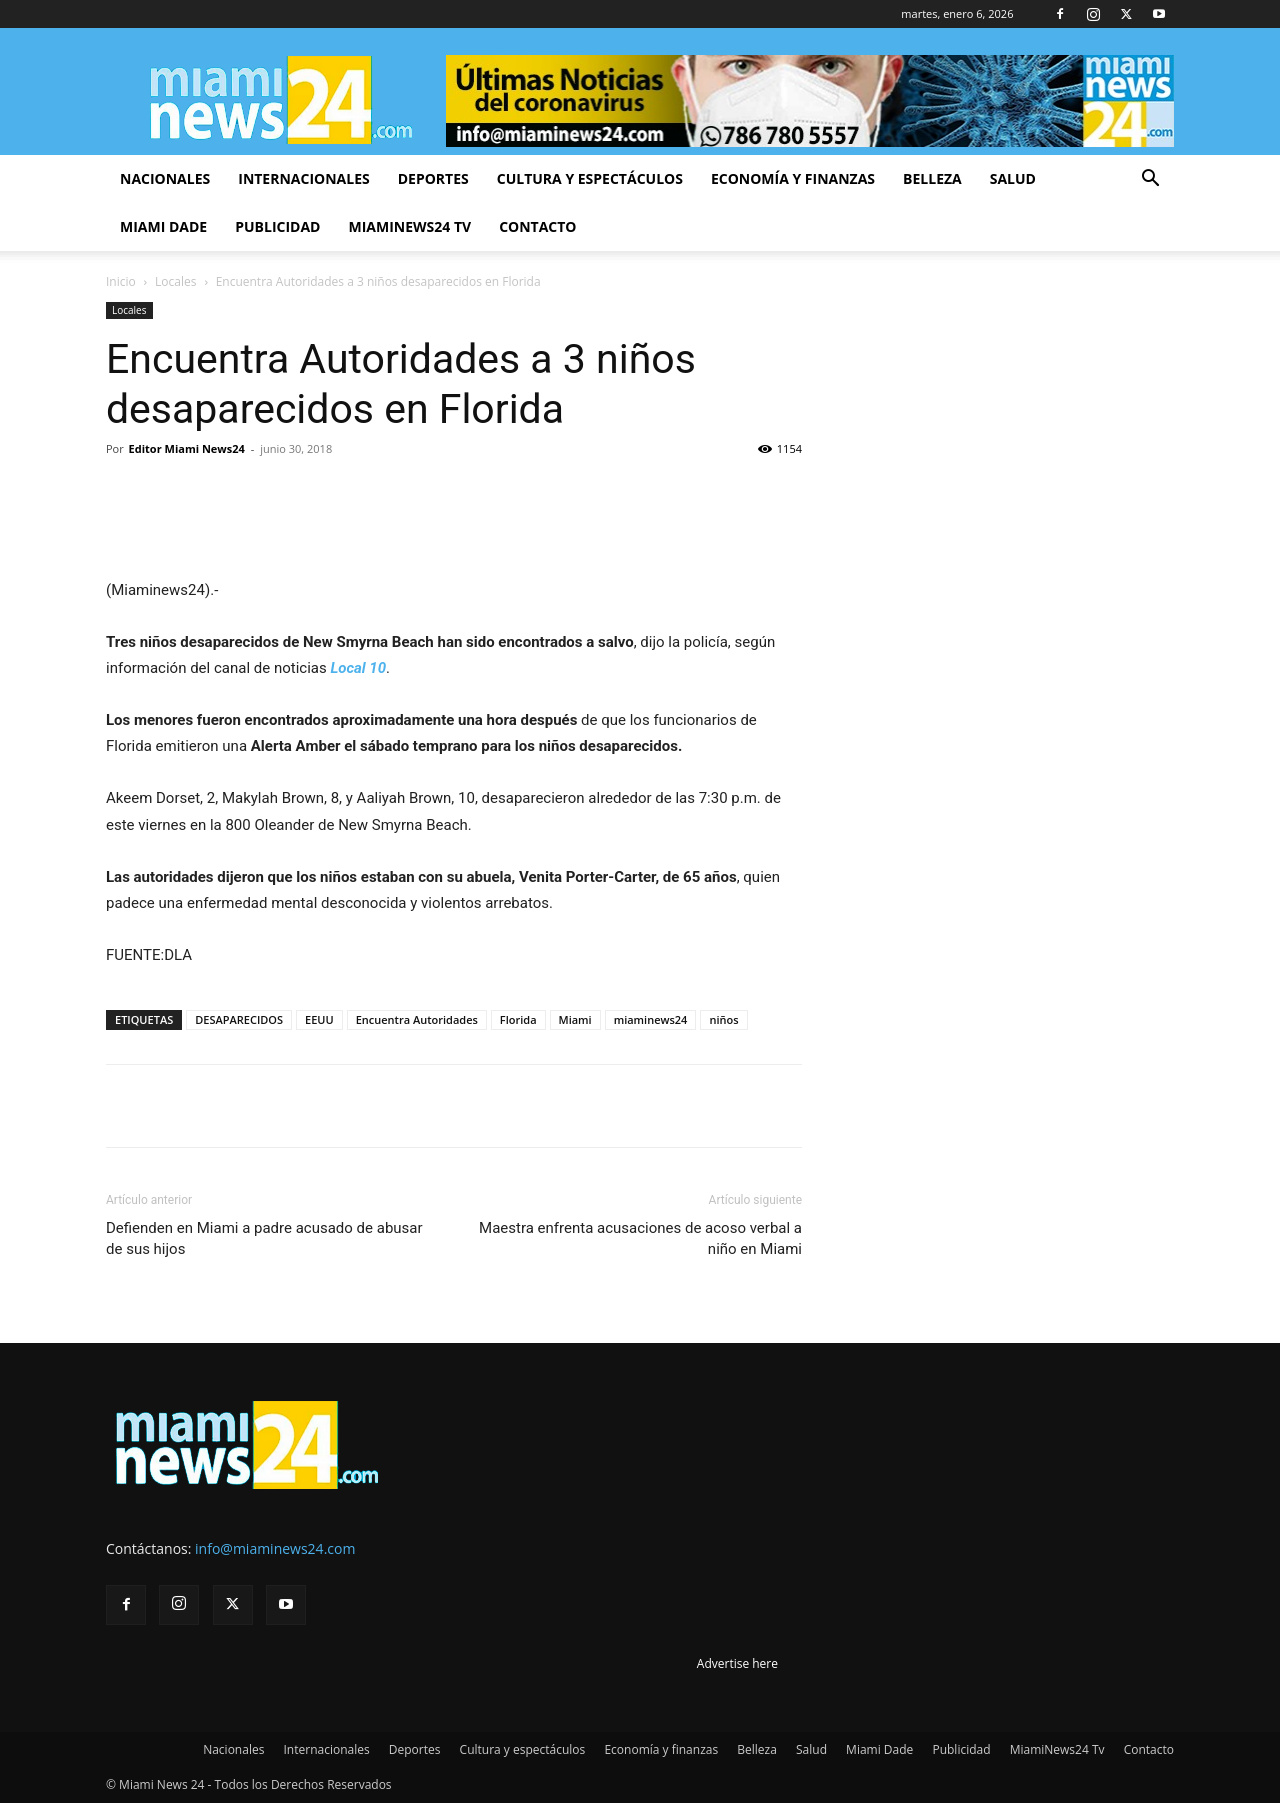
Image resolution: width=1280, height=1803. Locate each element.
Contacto (537, 226)
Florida (518, 1019)
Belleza (932, 178)
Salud (1013, 178)
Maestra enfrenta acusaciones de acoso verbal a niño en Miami (640, 1238)
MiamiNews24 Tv (409, 226)
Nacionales (165, 178)
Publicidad (277, 226)
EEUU (319, 1019)
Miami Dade (163, 226)
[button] (1150, 180)
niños (723, 1019)
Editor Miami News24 (187, 448)
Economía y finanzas (793, 178)
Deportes (433, 178)
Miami (575, 1019)
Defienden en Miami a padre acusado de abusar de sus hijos (264, 1238)
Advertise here (737, 1663)
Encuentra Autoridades (417, 1019)
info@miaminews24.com (275, 1548)
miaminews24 (651, 1019)
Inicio (121, 281)
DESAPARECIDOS (239, 1019)
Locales (175, 281)
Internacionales (303, 178)
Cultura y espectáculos (590, 178)
